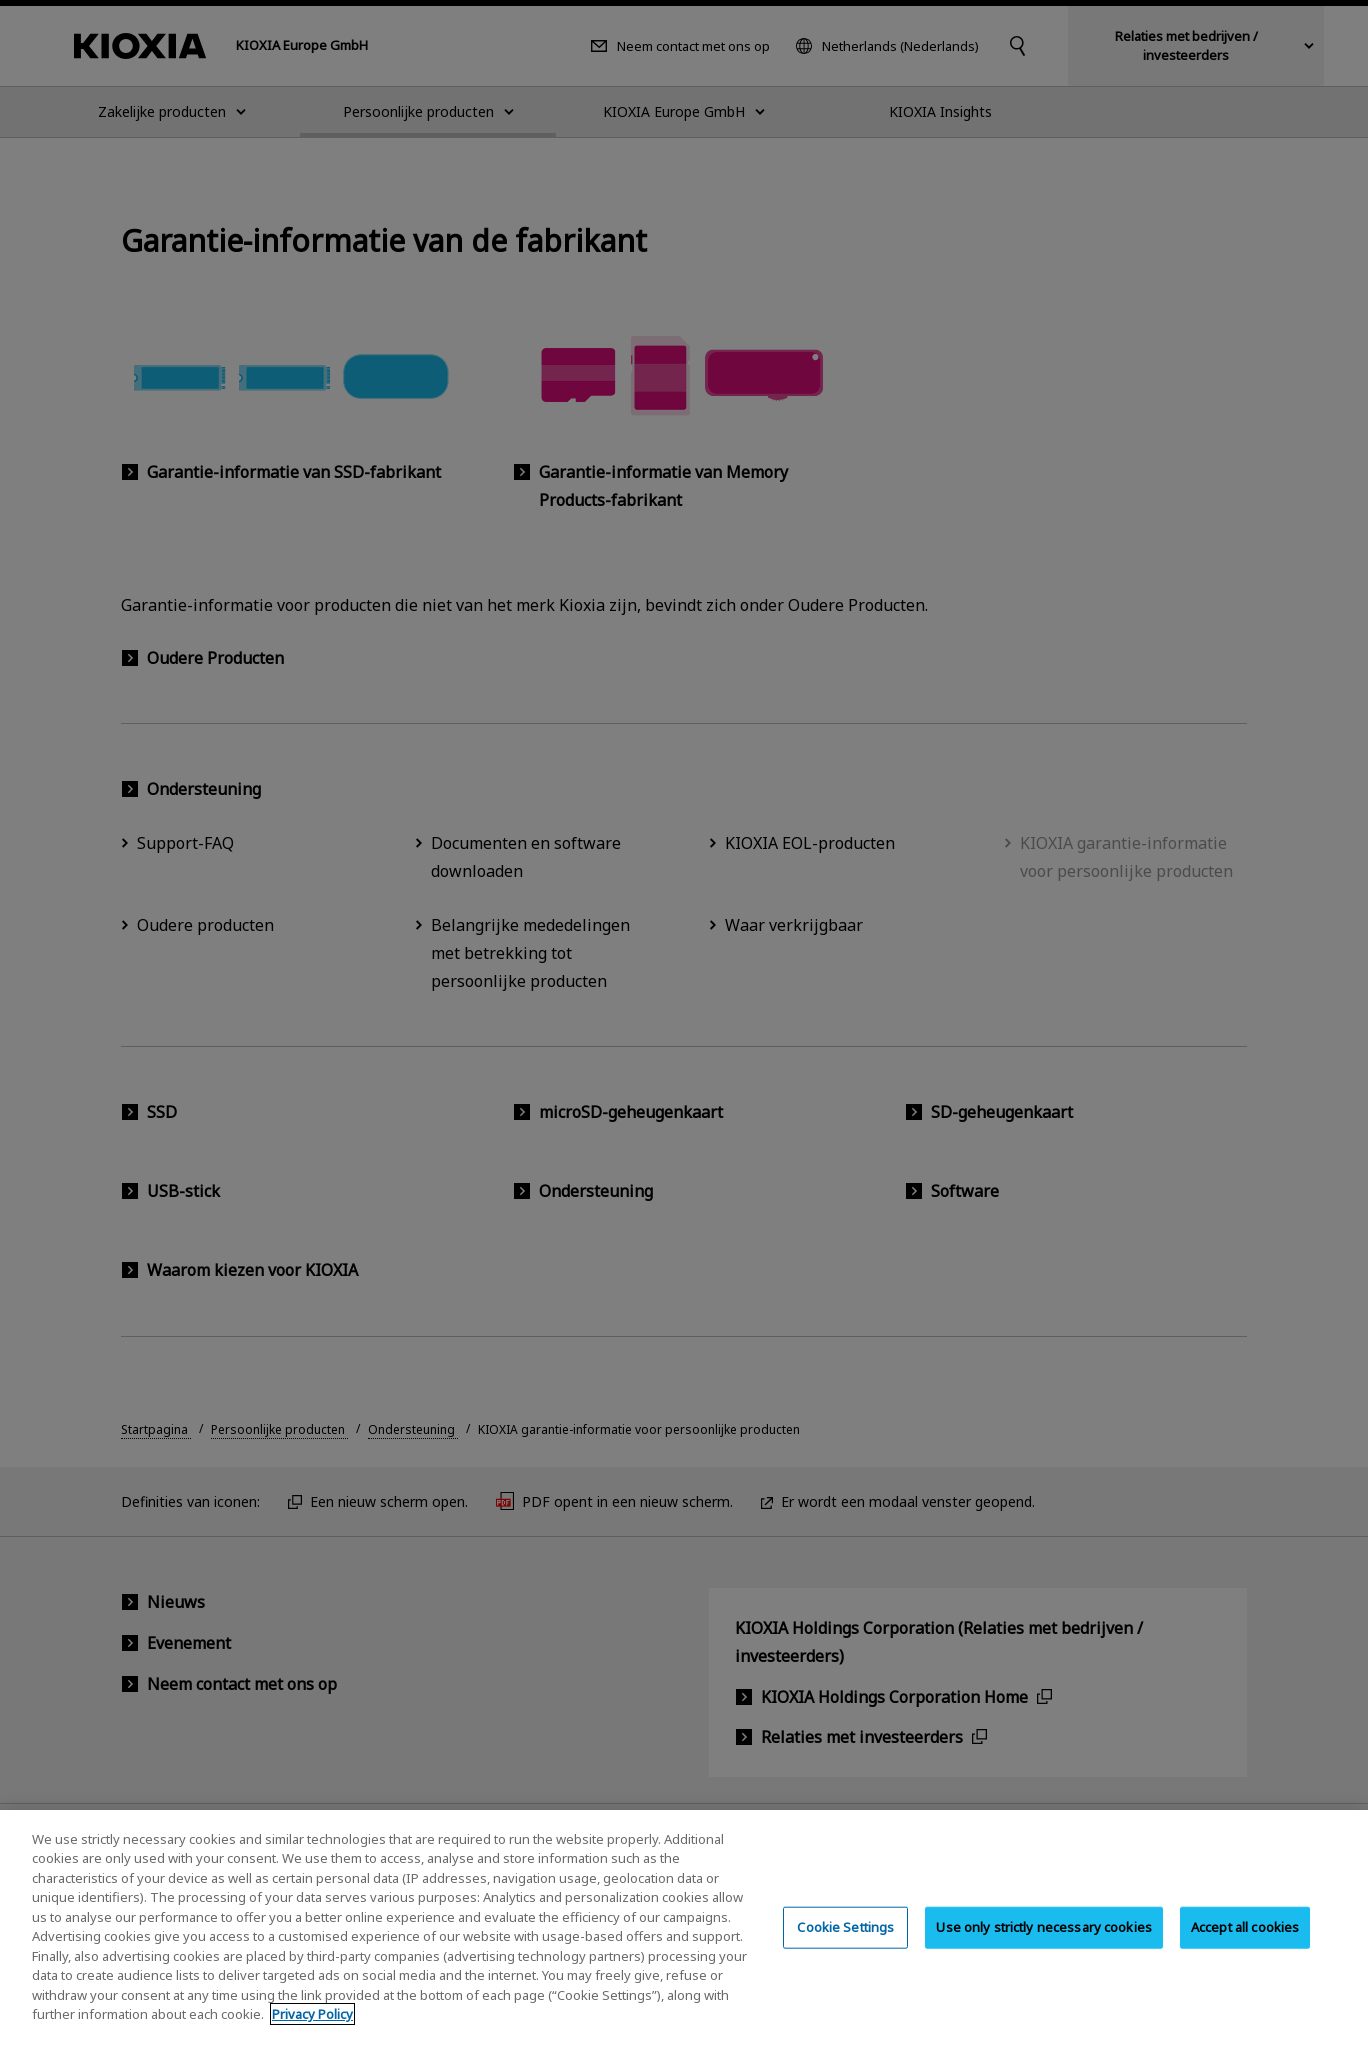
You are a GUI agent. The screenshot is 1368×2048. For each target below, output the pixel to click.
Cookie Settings (845, 1949)
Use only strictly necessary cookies (1044, 1949)
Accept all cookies (1245, 1949)
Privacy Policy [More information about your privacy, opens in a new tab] (312, 2037)
